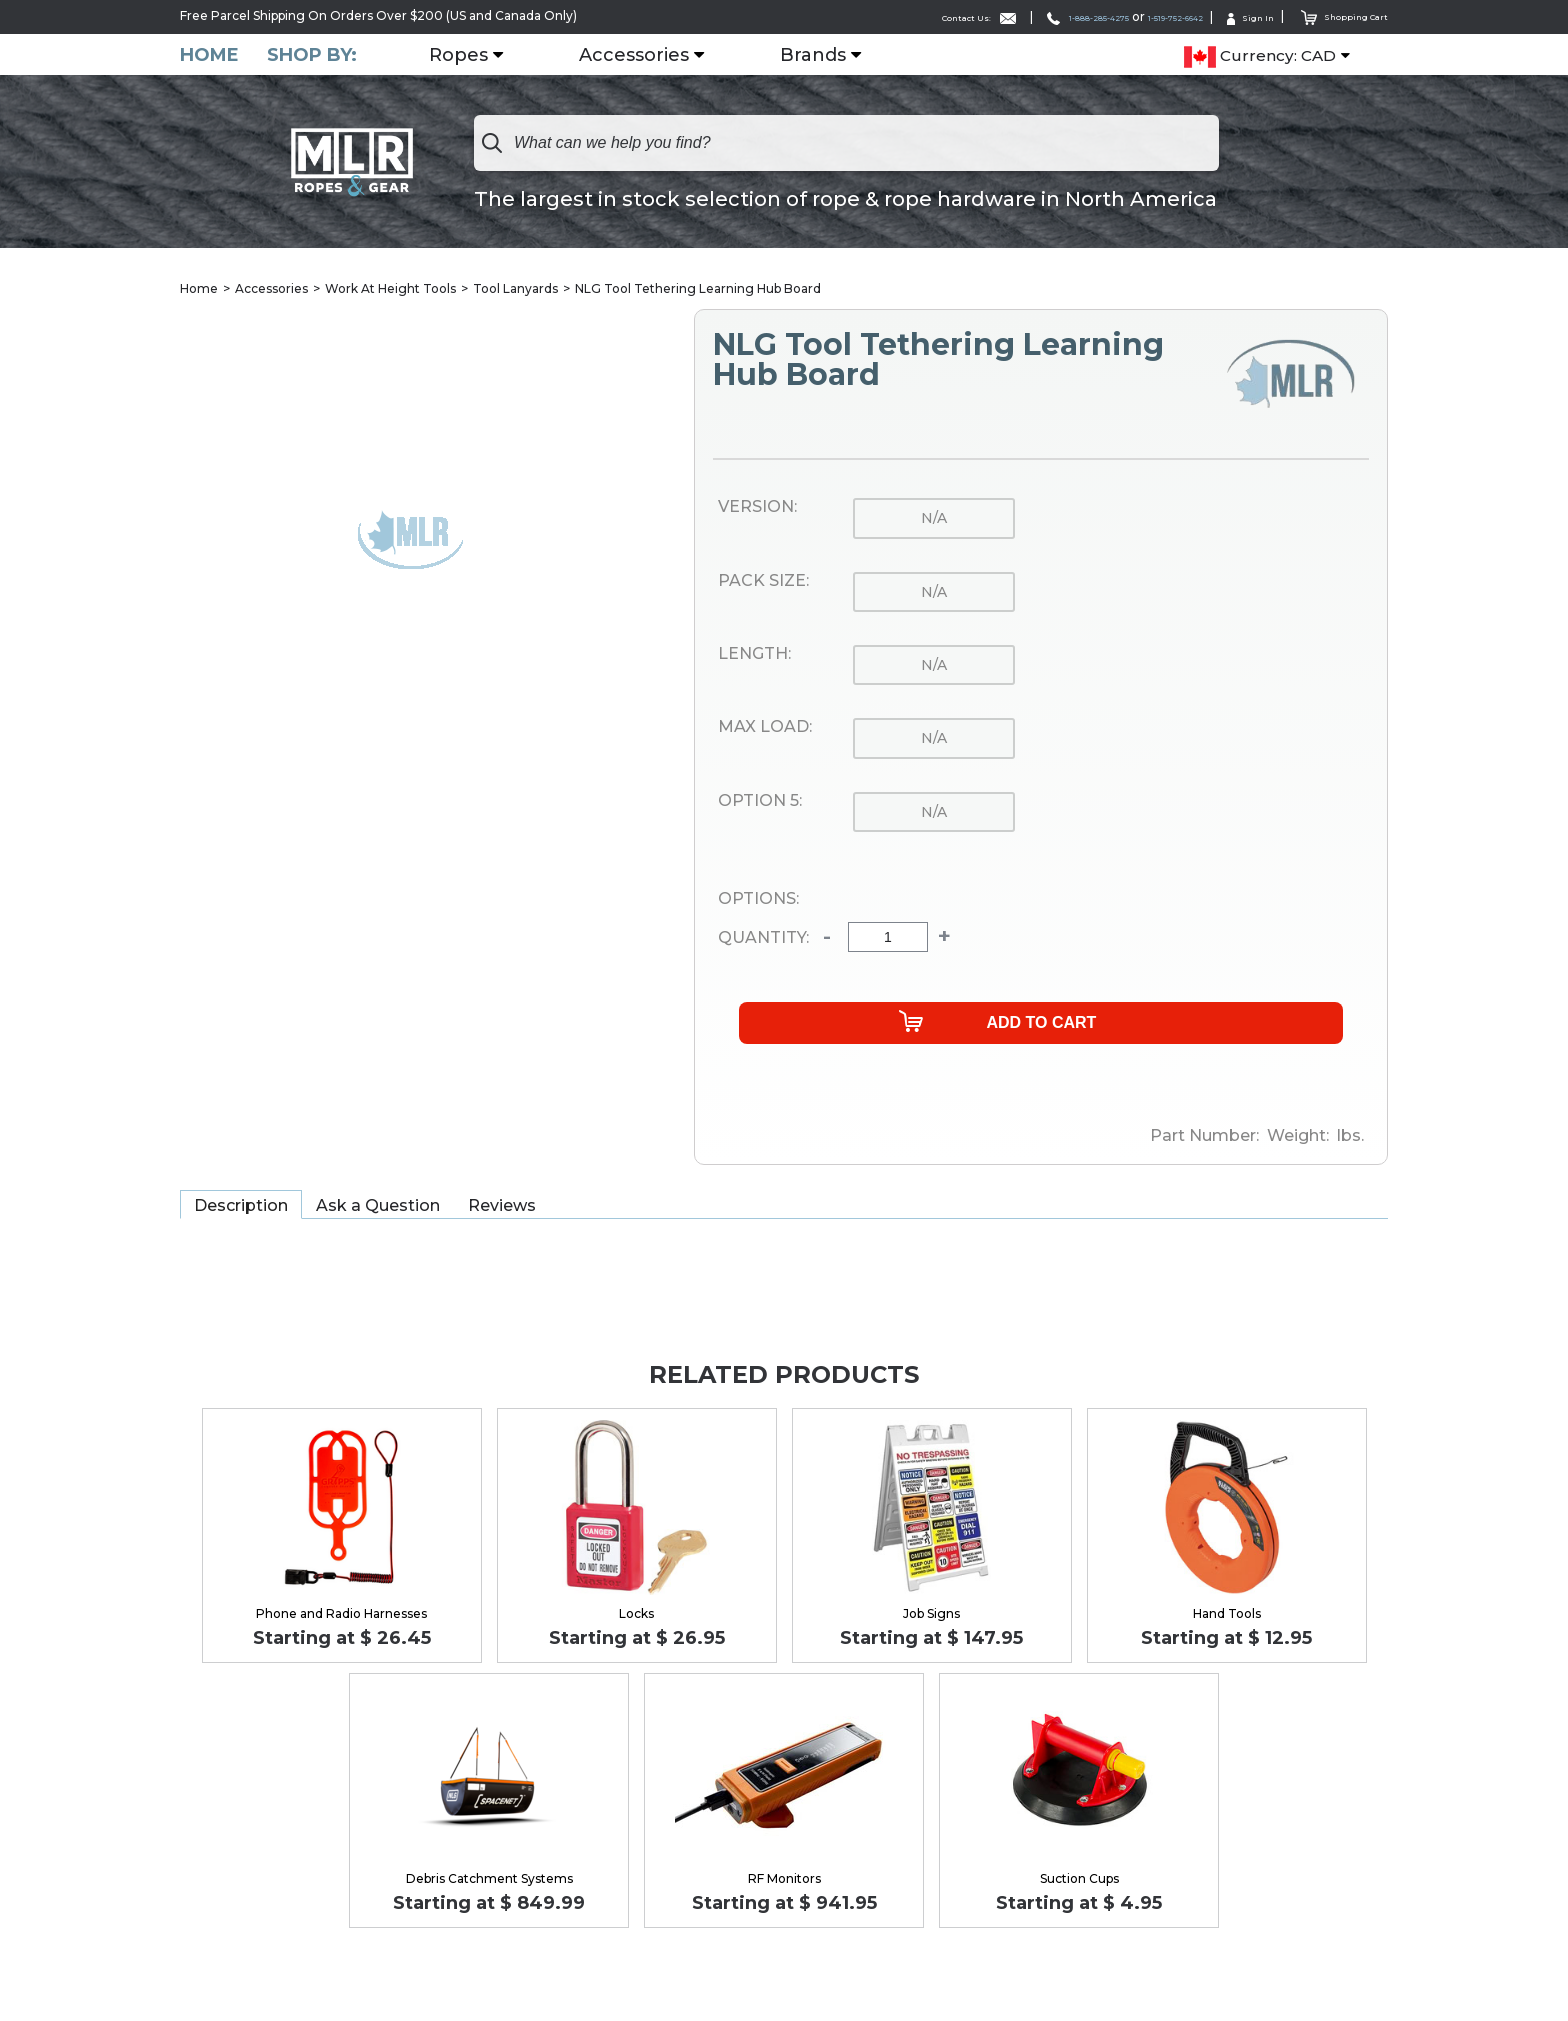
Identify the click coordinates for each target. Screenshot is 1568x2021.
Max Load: (765, 729)
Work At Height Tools (390, 289)
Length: (754, 655)
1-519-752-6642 (1126, 16)
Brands (825, 55)
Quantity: (763, 939)
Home (209, 54)
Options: (758, 900)
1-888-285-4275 (1002, 16)
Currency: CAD (1260, 56)
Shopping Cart (1333, 15)
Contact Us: (863, 16)
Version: (757, 509)
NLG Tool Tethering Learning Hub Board (698, 289)
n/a (934, 520)
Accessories (646, 55)
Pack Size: (763, 582)
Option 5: (760, 802)
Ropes (470, 55)
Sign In (1224, 16)
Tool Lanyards (515, 289)
